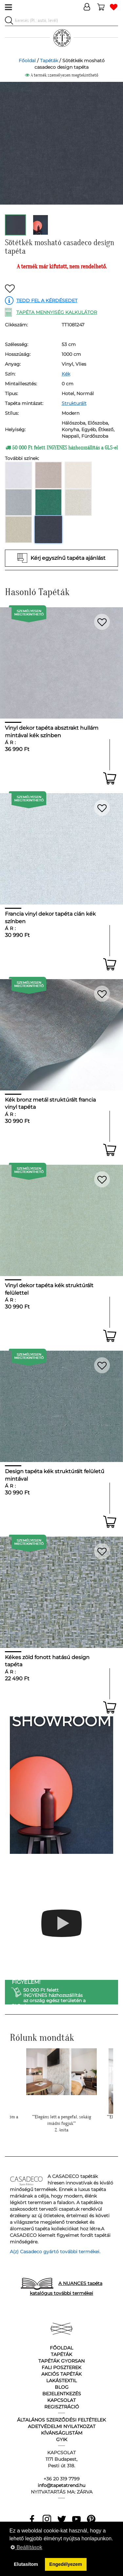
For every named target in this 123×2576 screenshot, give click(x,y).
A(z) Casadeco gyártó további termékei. (55, 2252)
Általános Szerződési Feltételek (61, 2420)
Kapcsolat (61, 2400)
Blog (62, 2387)
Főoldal (27, 61)
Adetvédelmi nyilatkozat (61, 2426)
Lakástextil (61, 2381)
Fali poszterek (61, 2367)
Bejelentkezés (61, 2394)
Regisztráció (61, 2407)
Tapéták (49, 61)
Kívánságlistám (61, 2433)
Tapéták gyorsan (61, 2361)
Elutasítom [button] (26, 2564)
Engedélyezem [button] (65, 2564)
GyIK (61, 2439)
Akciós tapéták (61, 2374)
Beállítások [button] (26, 2547)
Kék (66, 374)
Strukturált (74, 403)
